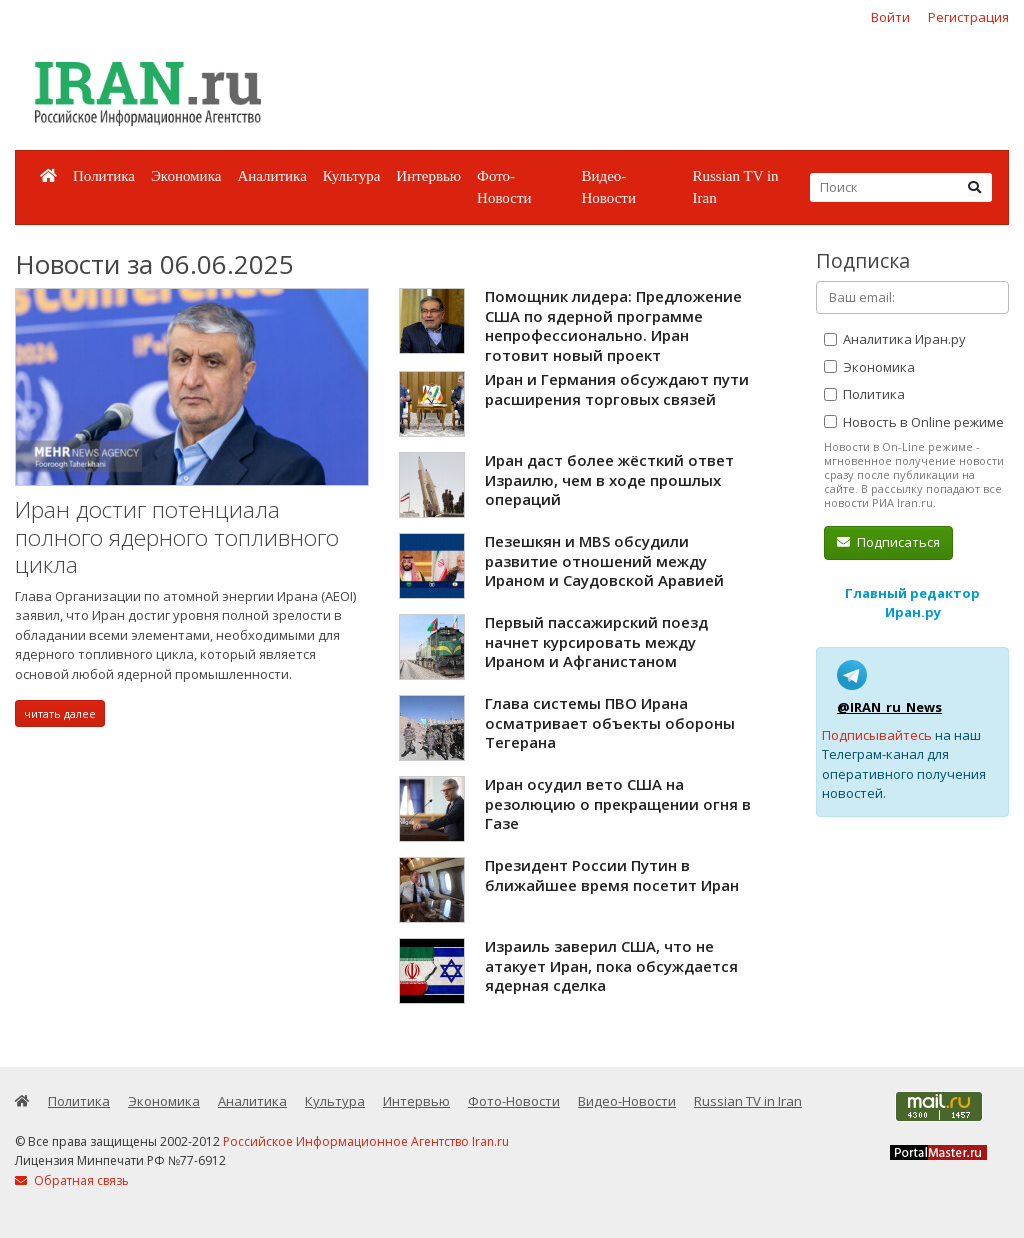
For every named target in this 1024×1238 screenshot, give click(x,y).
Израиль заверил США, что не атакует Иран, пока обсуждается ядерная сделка (611, 965)
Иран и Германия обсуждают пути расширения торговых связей (617, 389)
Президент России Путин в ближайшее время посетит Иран (612, 875)
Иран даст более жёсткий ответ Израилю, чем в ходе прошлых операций (609, 479)
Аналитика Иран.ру (895, 339)
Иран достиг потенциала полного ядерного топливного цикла (177, 537)
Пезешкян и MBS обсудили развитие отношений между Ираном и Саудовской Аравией (604, 560)
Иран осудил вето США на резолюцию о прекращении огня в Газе (618, 803)
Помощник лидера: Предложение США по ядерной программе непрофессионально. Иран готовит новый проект (613, 325)
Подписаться (888, 542)
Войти (890, 17)
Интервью (428, 176)
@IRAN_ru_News (889, 707)
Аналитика (271, 176)
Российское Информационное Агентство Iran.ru (366, 1141)
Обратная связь (72, 1180)
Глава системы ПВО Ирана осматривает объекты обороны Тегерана (610, 722)
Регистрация (968, 17)
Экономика (186, 176)
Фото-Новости (504, 187)
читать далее (60, 713)
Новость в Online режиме (914, 422)
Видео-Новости (608, 187)
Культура (352, 176)
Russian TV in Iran (735, 187)
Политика (104, 176)
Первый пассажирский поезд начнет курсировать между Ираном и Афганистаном (596, 641)
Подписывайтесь (877, 735)
